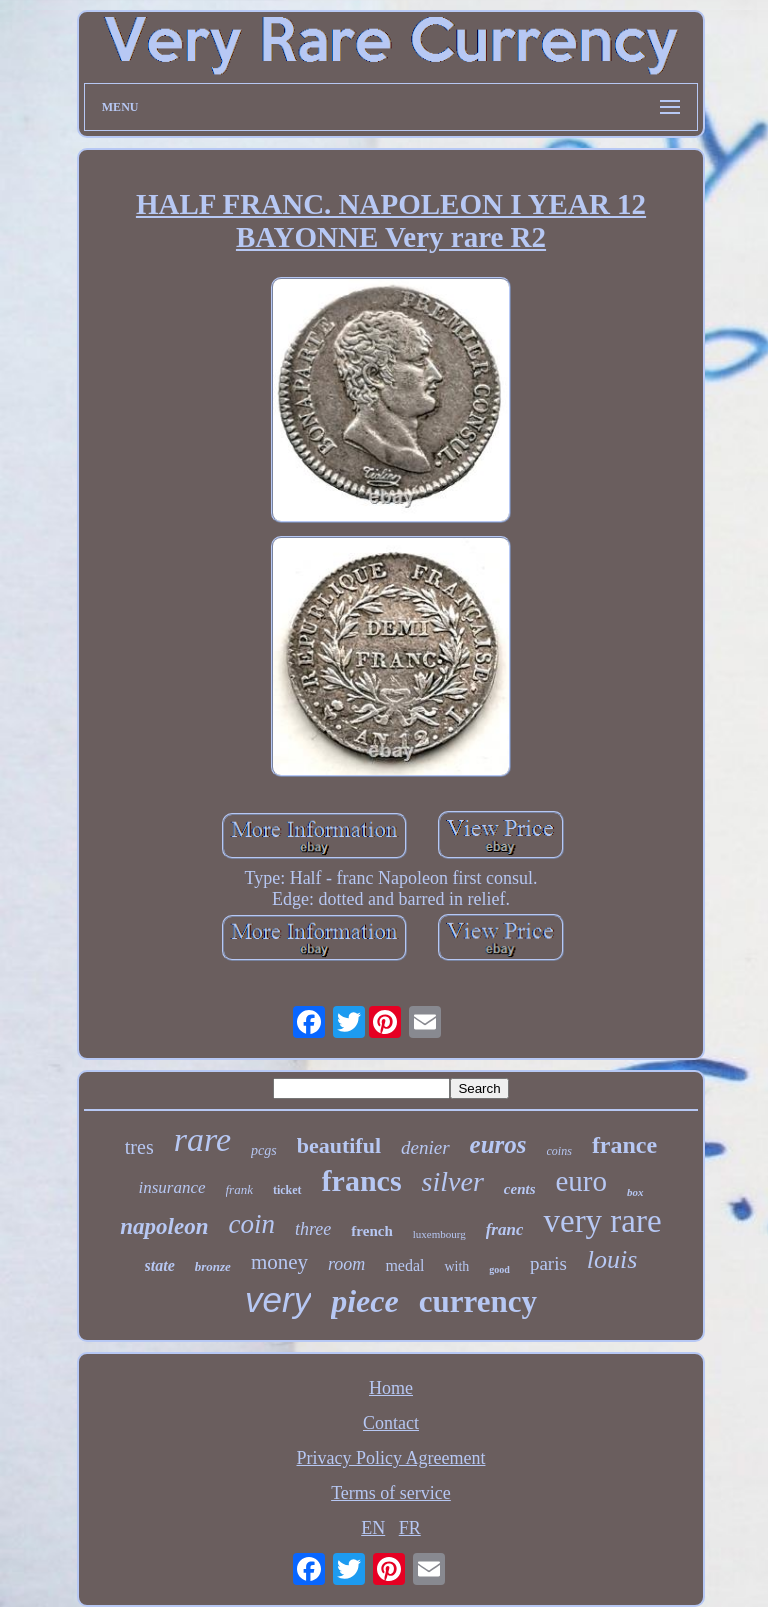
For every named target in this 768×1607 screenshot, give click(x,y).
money (279, 1262)
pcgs (264, 1150)
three (313, 1229)
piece (365, 1301)
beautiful (339, 1145)
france (624, 1145)
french (371, 1231)
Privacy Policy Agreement (391, 1458)
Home (391, 1388)
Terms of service (391, 1493)
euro (581, 1181)
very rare (602, 1221)
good (499, 1269)
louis (612, 1259)
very (278, 1299)
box (635, 1192)
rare (202, 1139)
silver (453, 1181)
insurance (171, 1187)
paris (548, 1263)
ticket (287, 1190)
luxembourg (439, 1234)
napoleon (164, 1226)
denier (425, 1147)
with (456, 1266)
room (346, 1264)
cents (520, 1189)
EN (373, 1528)
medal (404, 1265)
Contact (391, 1423)
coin (252, 1224)
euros (498, 1144)
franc (505, 1229)
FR (410, 1528)
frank (239, 1189)
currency (478, 1301)
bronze (213, 1266)
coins (559, 1151)
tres (139, 1147)
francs (362, 1180)
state (160, 1265)
